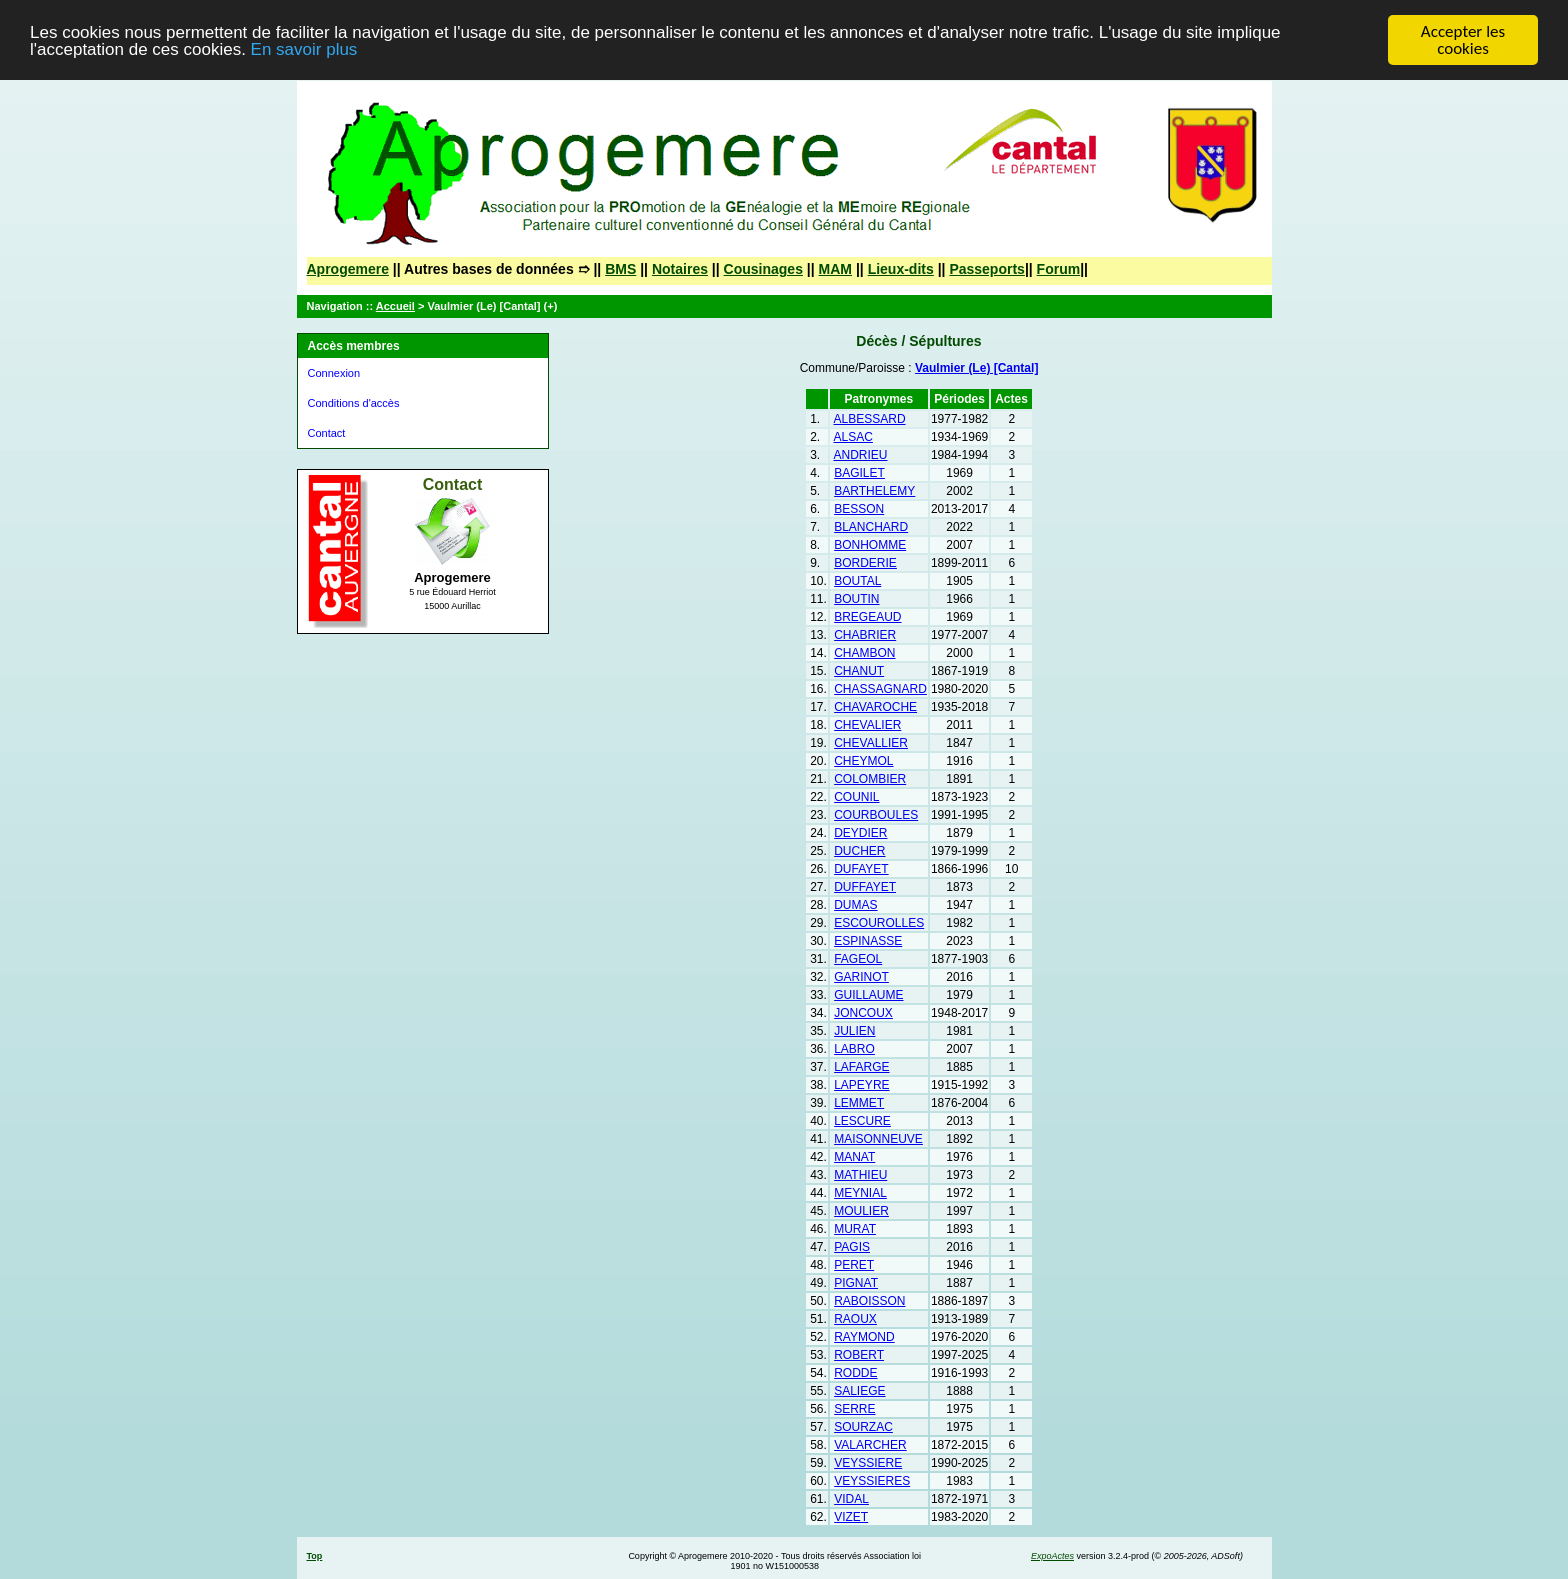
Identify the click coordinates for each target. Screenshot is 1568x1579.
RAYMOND (864, 1337)
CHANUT (859, 671)
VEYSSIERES (872, 1481)
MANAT (854, 1157)
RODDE (855, 1373)
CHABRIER (865, 635)
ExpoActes (1052, 1556)
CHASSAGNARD (880, 689)
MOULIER (861, 1211)
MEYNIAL (860, 1193)
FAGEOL (858, 959)
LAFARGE (861, 1067)
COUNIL (856, 797)
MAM (835, 269)
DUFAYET (861, 869)
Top (315, 1556)
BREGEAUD (867, 617)
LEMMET (859, 1103)
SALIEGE (859, 1391)
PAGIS (852, 1247)
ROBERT (859, 1355)
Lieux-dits (901, 269)
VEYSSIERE (868, 1463)
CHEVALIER (867, 725)
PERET (854, 1265)
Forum (1059, 269)
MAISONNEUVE (878, 1139)
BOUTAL (857, 581)
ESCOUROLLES (879, 923)
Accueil (395, 306)
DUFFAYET (865, 887)
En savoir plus (304, 49)
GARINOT (861, 977)
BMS (620, 269)
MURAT (855, 1229)
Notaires (680, 269)
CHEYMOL (863, 761)
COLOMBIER (870, 779)
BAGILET (859, 473)
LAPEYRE (861, 1085)
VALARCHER (870, 1445)
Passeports (986, 269)
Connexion (334, 373)
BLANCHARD (871, 527)
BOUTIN (856, 599)
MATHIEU (860, 1175)
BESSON (859, 509)
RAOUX (855, 1319)
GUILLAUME (868, 995)
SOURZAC (863, 1427)
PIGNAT (856, 1283)
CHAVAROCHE (875, 707)
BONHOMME (870, 545)
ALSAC (853, 437)
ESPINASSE (868, 941)
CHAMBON (864, 653)
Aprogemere (348, 269)
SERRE (854, 1409)
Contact (327, 433)
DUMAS (855, 905)
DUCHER (859, 851)
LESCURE (862, 1121)
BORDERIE (865, 563)
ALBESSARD (870, 419)
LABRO (854, 1049)
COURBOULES (876, 815)
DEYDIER (860, 833)
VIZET (851, 1517)
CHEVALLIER (871, 743)
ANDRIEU (861, 455)
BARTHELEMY (874, 491)
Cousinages (763, 269)
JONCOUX (863, 1013)
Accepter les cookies (1463, 40)
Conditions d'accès (354, 403)
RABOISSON (869, 1301)
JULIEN (854, 1031)
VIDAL (851, 1499)
